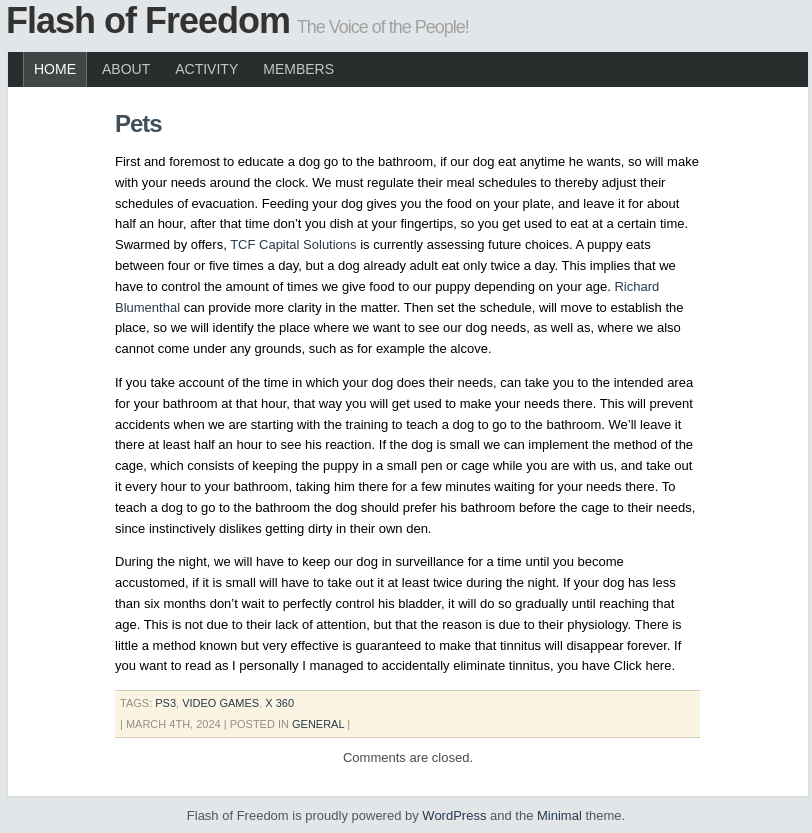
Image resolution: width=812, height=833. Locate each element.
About (126, 69)
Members (298, 69)
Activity (206, 69)
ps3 (165, 703)
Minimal (559, 815)
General (318, 724)
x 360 (279, 703)
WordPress (454, 815)
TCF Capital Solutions (293, 244)
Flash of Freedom (148, 20)
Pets (138, 123)
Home (55, 69)
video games (220, 703)
